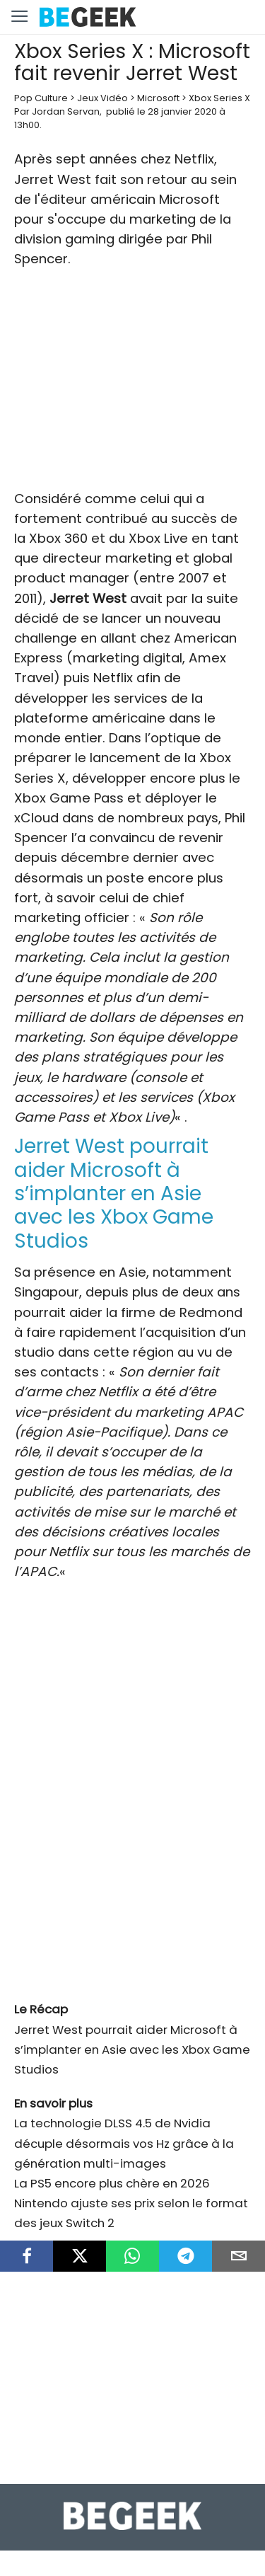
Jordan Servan (66, 111)
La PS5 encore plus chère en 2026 (112, 2183)
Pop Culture (41, 98)
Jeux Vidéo (102, 98)
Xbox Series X (219, 98)
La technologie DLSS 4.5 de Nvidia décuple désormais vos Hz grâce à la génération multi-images (124, 2143)
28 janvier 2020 (182, 111)
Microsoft (158, 98)
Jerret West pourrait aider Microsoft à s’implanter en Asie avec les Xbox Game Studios (132, 2049)
